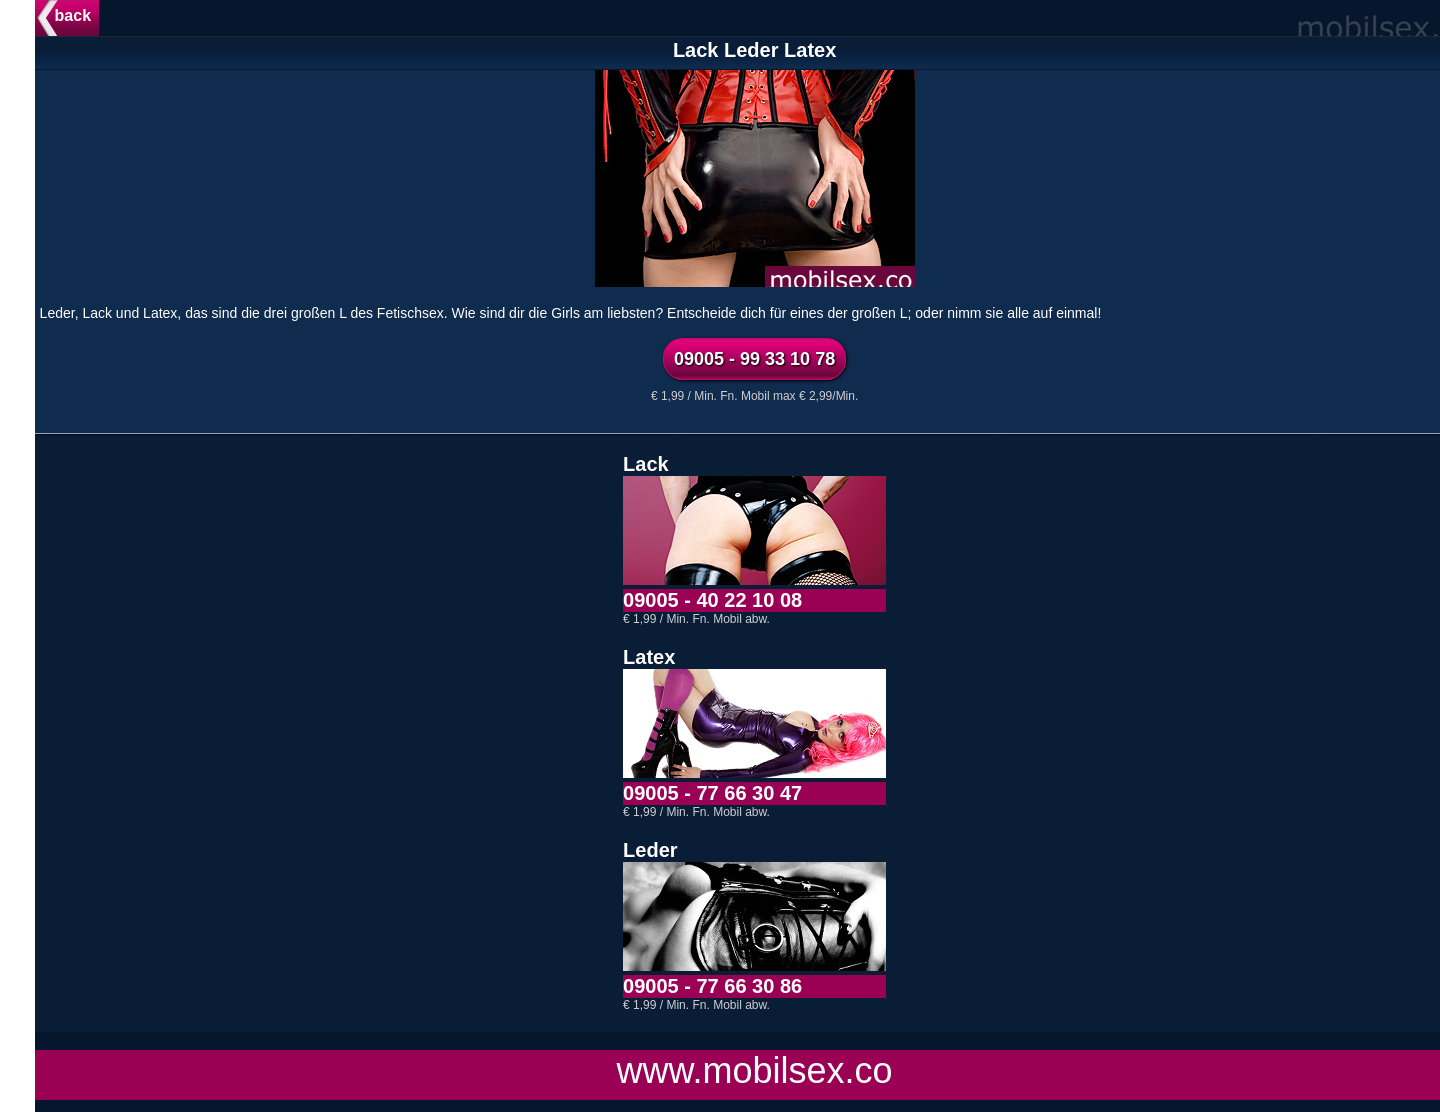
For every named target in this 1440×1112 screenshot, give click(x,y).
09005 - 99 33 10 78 (789, 359)
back (108, 15)
